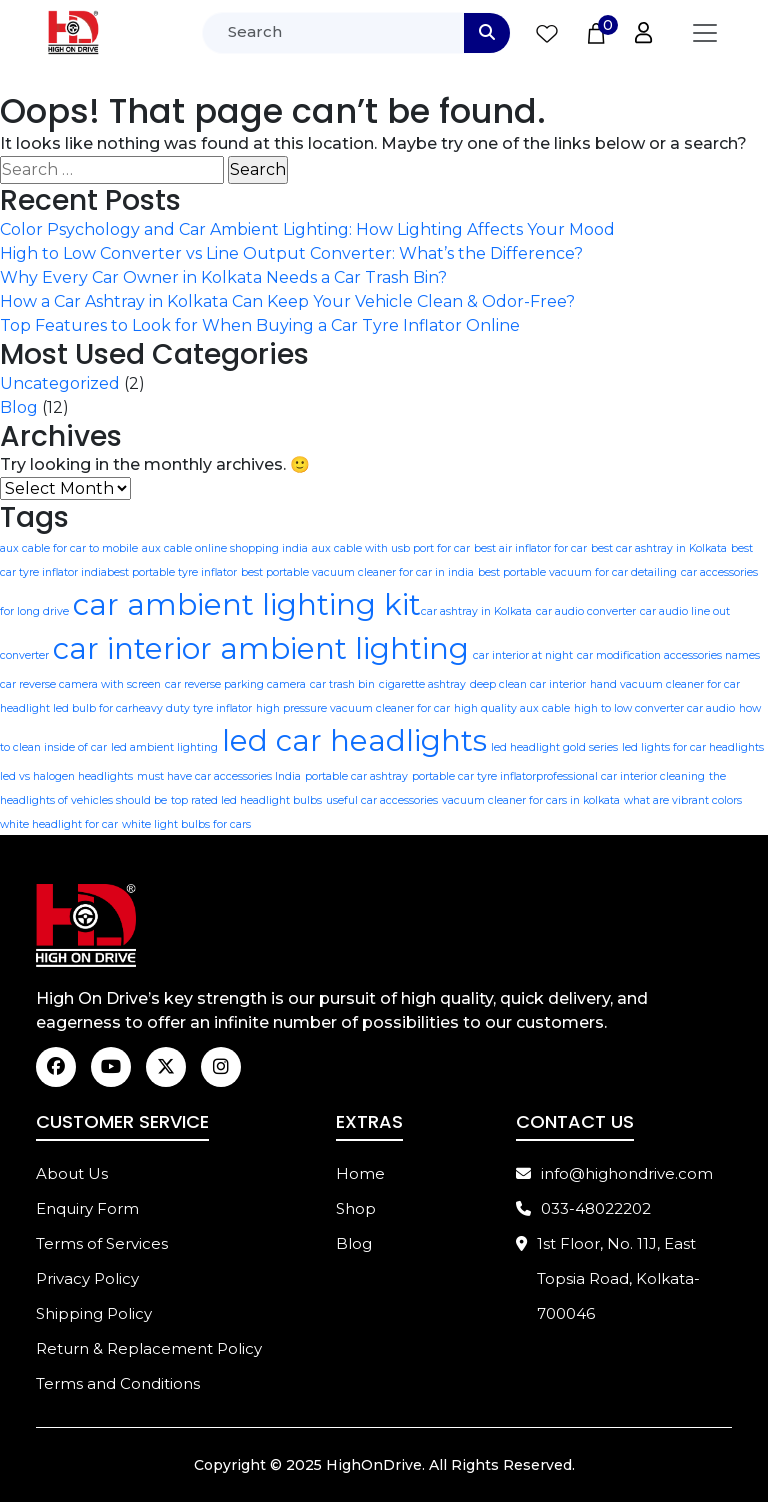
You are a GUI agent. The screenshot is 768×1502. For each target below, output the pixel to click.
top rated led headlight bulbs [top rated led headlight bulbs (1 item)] (246, 800)
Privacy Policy (87, 1279)
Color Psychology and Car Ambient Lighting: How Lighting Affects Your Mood (307, 229)
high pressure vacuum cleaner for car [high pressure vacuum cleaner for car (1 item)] (353, 708)
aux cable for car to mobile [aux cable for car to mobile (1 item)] (69, 548)
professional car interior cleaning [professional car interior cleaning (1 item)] (620, 776)
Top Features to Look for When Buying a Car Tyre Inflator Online (260, 325)
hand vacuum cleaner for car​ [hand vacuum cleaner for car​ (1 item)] (665, 684)
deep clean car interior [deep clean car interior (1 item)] (528, 684)
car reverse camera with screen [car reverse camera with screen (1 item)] (80, 684)
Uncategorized (60, 383)
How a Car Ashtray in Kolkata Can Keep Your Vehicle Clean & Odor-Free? (287, 301)
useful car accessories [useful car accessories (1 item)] (382, 800)
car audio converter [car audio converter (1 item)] (586, 611)
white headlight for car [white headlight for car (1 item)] (59, 824)
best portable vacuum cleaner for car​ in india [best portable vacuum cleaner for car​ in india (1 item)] (357, 572)
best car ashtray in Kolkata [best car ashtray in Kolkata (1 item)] (659, 548)
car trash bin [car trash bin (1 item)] (342, 684)
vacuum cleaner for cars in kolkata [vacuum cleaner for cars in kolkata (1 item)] (531, 800)
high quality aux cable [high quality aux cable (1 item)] (512, 708)
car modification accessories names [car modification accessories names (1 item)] (668, 655)
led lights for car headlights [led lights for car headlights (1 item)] (693, 747)
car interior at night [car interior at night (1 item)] (523, 655)
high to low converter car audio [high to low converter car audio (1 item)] (654, 708)
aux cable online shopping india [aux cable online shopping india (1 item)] (225, 548)
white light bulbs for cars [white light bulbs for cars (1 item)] (186, 824)
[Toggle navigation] (705, 33)
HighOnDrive (374, 1465)
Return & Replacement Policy (149, 1349)
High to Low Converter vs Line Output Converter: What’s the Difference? (291, 253)
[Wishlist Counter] (547, 33)
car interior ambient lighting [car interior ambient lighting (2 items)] (261, 648)
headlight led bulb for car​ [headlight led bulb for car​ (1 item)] (66, 708)
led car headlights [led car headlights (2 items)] (354, 740)
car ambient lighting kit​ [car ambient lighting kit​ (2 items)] (247, 604)
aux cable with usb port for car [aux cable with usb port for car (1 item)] (391, 548)
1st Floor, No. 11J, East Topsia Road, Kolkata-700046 (608, 1279)
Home (360, 1174)
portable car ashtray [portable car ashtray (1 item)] (356, 776)
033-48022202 (583, 1209)
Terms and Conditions (118, 1384)
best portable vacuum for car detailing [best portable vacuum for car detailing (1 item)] (577, 572)
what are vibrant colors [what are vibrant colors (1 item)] (683, 800)
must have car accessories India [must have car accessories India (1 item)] (219, 776)
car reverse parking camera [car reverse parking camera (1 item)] (235, 684)
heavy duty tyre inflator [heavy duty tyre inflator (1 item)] (192, 708)
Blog (19, 407)
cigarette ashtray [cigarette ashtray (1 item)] (422, 684)
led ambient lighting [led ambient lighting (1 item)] (164, 747)
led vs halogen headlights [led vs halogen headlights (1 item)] (66, 776)
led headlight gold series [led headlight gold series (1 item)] (554, 747)
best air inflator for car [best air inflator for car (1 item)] (530, 548)
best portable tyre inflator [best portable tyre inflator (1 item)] (172, 572)
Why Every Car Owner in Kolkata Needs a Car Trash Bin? (223, 277)
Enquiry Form (87, 1209)
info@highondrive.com (614, 1174)
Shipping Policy (94, 1314)
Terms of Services (102, 1244)
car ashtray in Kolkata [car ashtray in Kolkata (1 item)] (476, 611)
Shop (356, 1209)
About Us (72, 1174)
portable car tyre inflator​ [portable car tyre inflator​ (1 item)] (474, 776)
